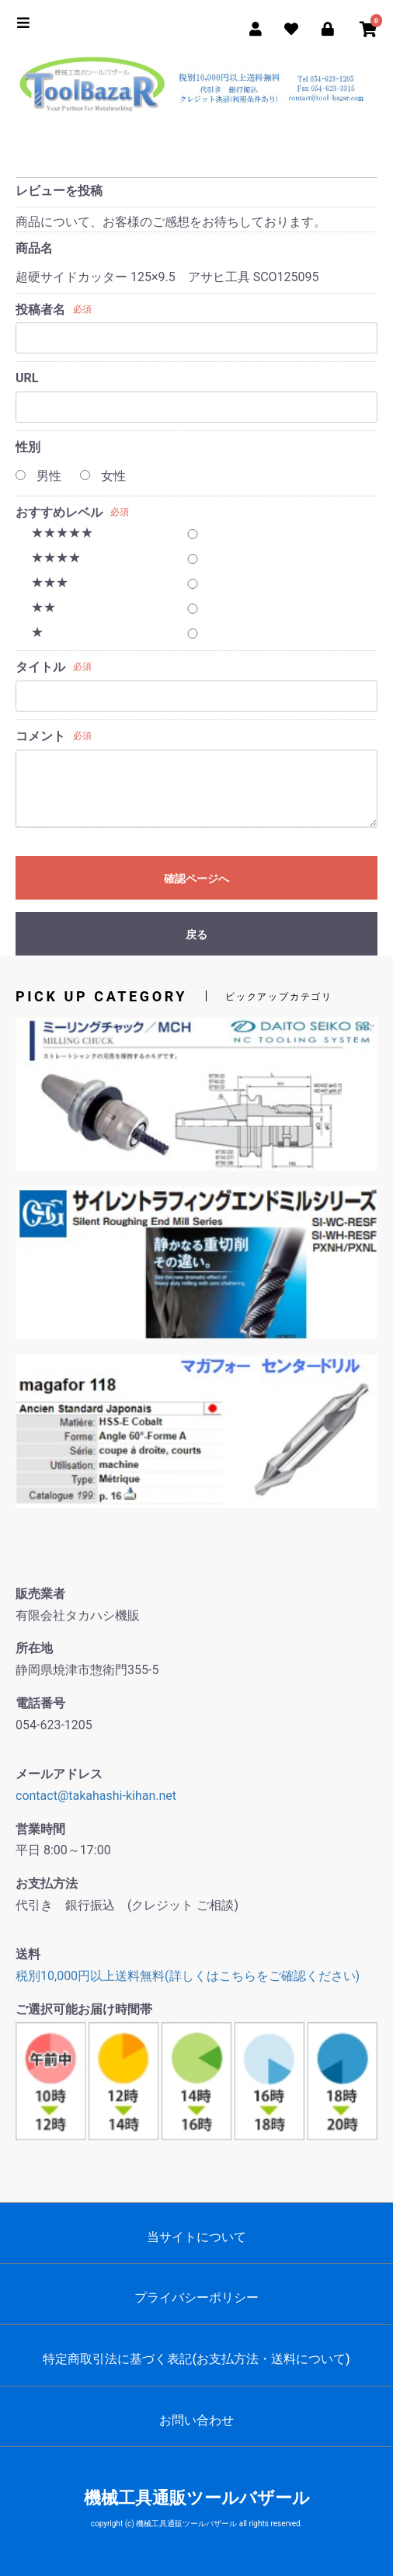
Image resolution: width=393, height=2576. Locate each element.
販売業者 (40, 1593)
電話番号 (40, 1703)
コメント (40, 736)
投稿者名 (40, 309)
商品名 (34, 248)
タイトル (40, 667)
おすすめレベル (59, 512)
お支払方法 (47, 1883)
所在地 (34, 1648)
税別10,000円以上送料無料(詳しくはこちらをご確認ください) (188, 1976)
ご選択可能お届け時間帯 (84, 2009)
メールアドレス (59, 1774)
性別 (28, 447)
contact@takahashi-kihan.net (96, 1795)
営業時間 (40, 1829)
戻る (196, 934)
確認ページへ (196, 878)
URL (27, 378)
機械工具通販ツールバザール (197, 2498)
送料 (28, 1954)
